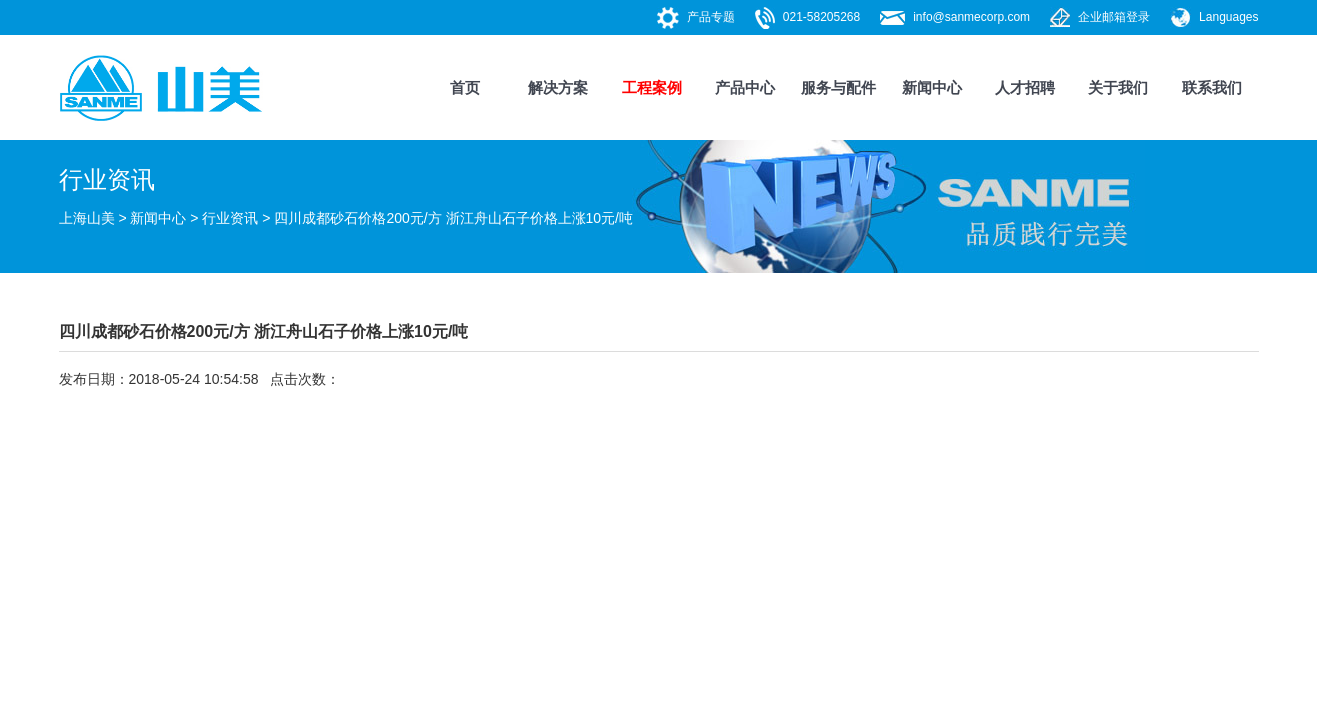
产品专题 (711, 17)
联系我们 (1212, 87)
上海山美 (87, 218)
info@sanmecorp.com (971, 17)
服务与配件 (838, 87)
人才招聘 (1025, 87)
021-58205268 (821, 17)
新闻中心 (932, 87)
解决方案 (558, 87)
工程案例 (652, 87)
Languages (1228, 17)
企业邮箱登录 (1114, 17)
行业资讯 (230, 218)
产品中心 (745, 87)
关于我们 (1118, 87)
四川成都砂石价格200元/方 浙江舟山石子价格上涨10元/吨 (453, 218)
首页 (465, 87)
